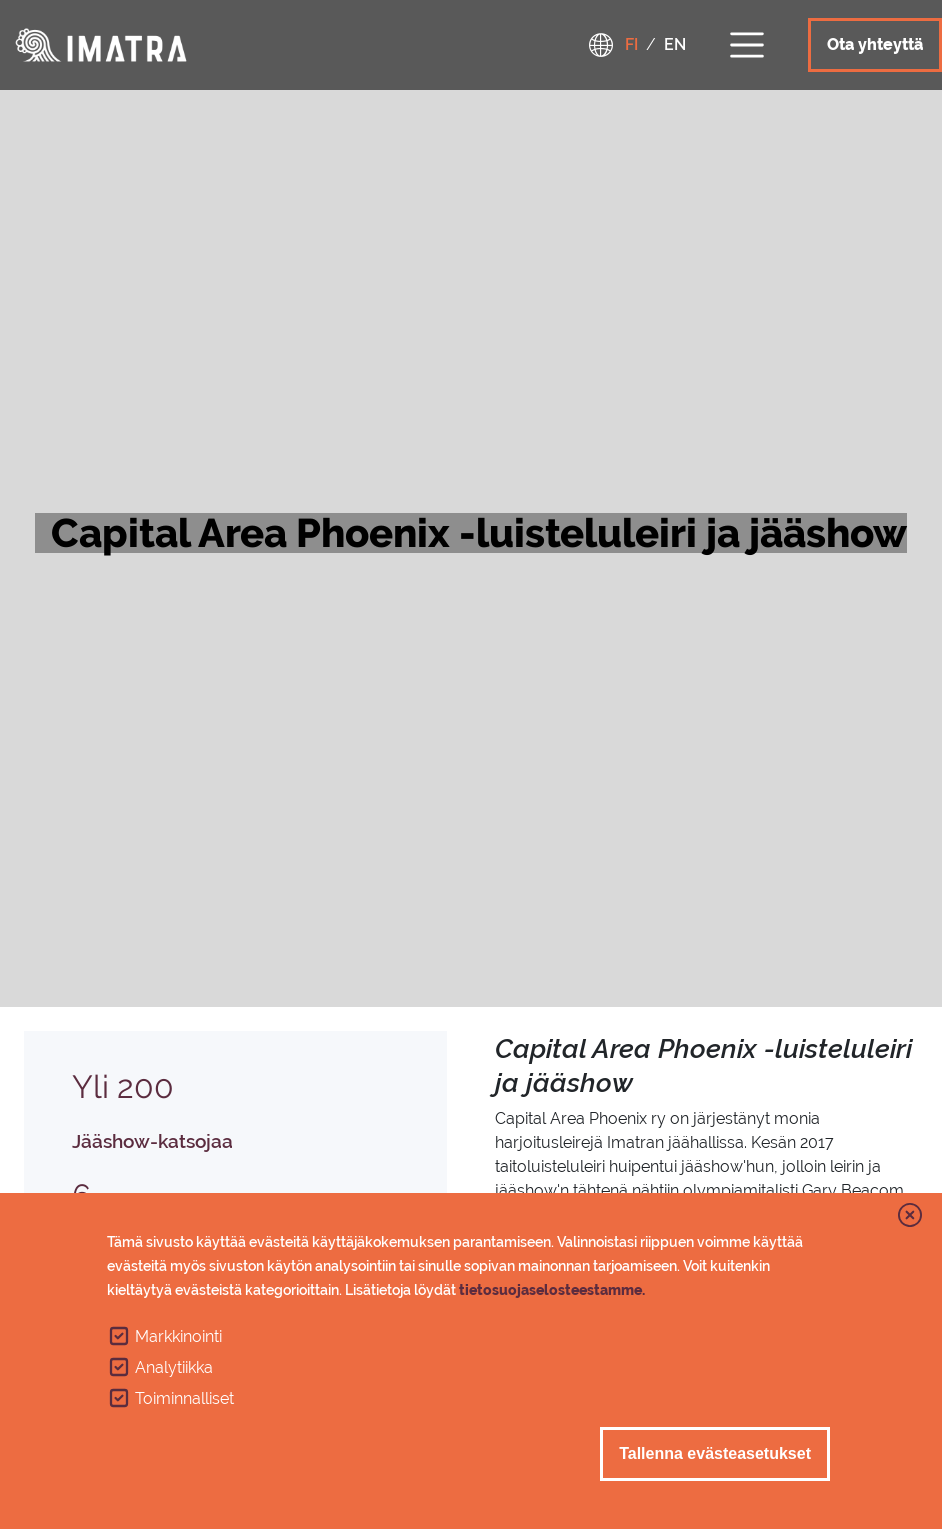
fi (631, 44)
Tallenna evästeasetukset (715, 1453)
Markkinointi (178, 1336)
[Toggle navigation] (747, 42)
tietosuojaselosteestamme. (552, 1290)
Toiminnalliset (184, 1398)
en (675, 44)
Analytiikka (174, 1367)
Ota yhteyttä (875, 44)
